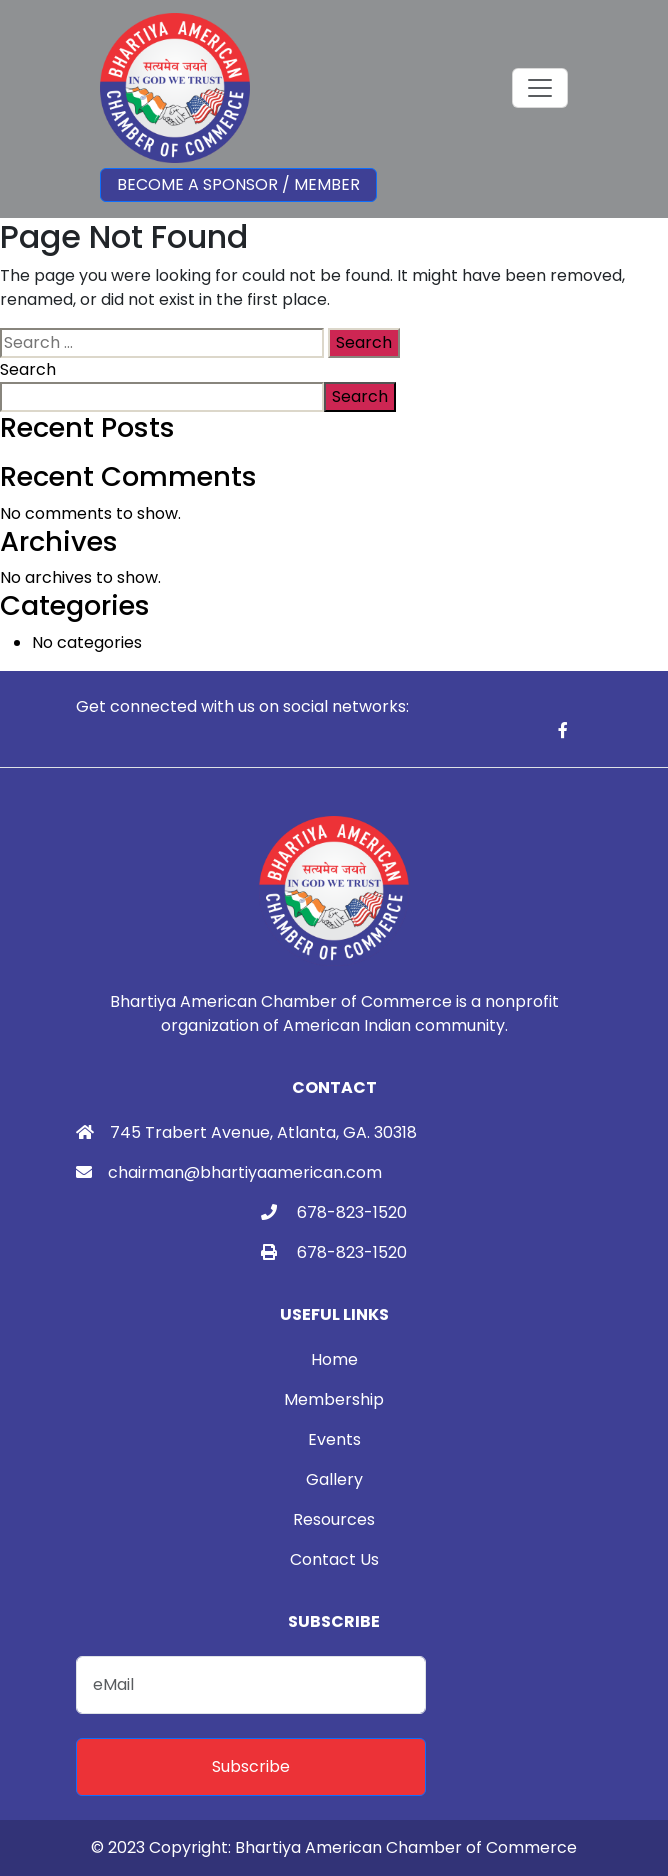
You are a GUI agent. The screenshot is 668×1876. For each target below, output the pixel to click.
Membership (334, 1399)
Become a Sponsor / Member (238, 184)
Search (28, 369)
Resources (334, 1519)
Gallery (334, 1479)
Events (334, 1439)
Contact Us (334, 1559)
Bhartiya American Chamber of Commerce (406, 1847)
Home (334, 1359)
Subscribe (251, 1766)
